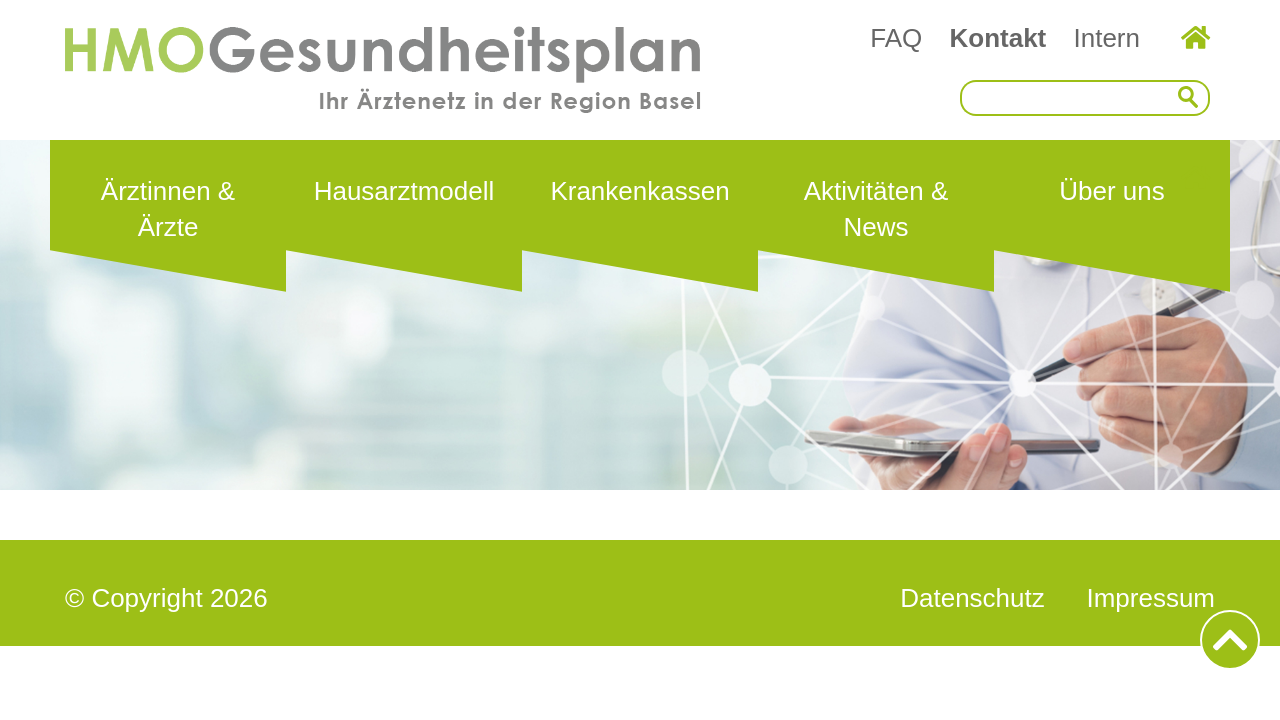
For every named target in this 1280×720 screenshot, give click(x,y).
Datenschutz (972, 598)
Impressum (1150, 598)
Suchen (1194, 98)
